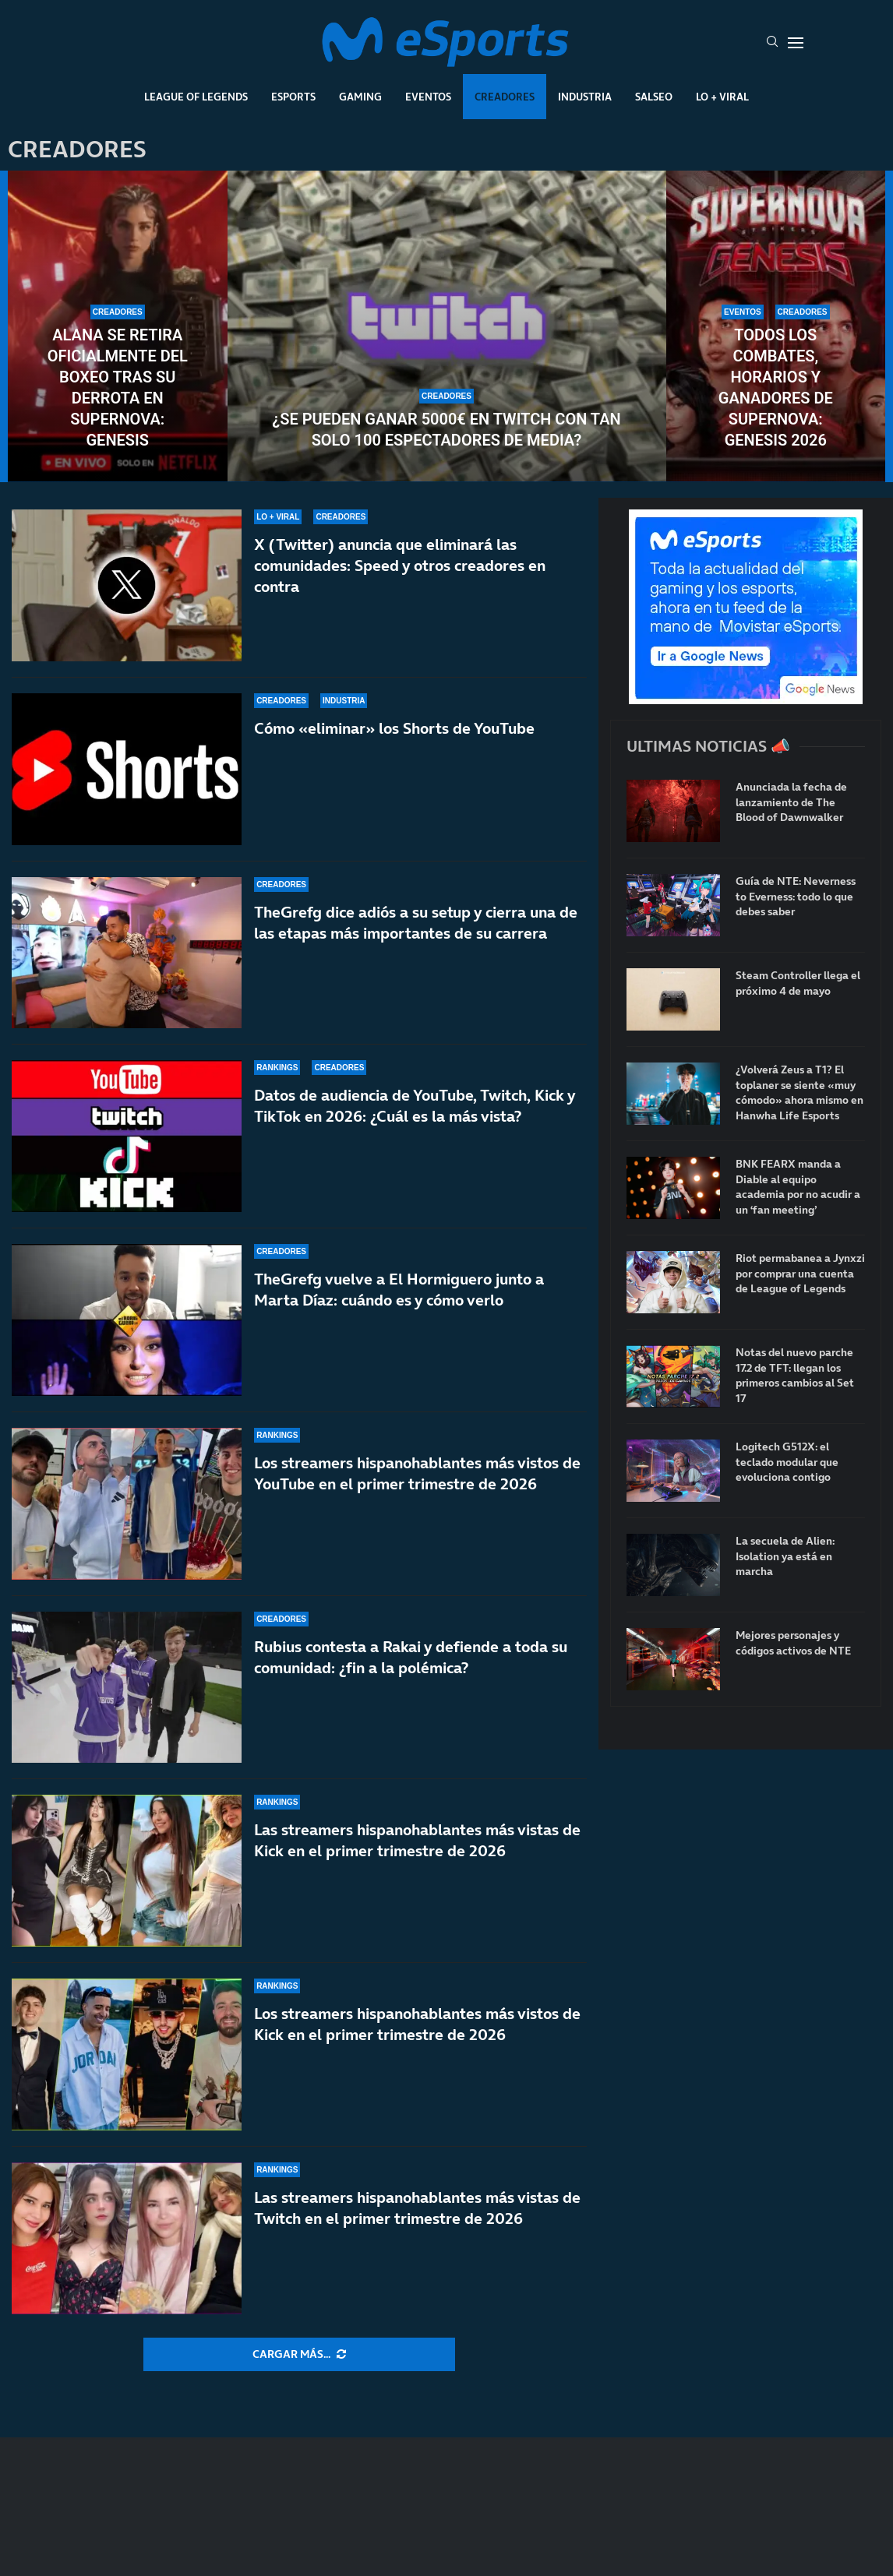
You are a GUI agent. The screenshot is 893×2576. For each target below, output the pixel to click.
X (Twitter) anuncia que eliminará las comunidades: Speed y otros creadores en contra (399, 565)
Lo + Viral (722, 97)
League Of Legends (196, 97)
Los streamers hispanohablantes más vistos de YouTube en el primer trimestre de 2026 (417, 1473)
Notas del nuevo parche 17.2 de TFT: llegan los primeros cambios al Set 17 (795, 1375)
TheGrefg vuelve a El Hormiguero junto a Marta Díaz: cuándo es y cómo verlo (399, 1289)
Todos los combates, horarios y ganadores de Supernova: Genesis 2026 (775, 387)
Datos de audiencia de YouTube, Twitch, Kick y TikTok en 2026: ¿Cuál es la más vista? (414, 1105)
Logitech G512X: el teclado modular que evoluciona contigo (787, 1462)
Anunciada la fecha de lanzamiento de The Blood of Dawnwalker (791, 802)
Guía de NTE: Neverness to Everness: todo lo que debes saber (796, 896)
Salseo (653, 97)
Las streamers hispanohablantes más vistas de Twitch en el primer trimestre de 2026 (417, 2208)
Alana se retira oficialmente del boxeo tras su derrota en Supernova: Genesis (118, 387)
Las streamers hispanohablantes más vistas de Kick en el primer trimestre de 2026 (417, 1840)
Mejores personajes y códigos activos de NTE (793, 1643)
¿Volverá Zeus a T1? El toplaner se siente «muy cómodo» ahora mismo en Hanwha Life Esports (799, 1092)
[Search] (772, 43)
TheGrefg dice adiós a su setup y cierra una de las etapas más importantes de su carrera (415, 922)
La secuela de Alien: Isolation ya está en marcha (785, 1556)
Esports (293, 97)
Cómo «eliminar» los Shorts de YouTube (394, 728)
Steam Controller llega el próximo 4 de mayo (798, 983)
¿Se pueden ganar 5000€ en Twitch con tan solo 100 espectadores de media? (446, 429)
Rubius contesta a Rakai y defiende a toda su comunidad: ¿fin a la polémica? (410, 1657)
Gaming (360, 97)
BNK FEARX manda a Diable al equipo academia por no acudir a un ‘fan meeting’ (798, 1187)
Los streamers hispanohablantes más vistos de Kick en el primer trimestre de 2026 (417, 2024)
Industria (585, 97)
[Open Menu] (795, 43)
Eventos (428, 97)
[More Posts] (299, 2355)
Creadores (505, 97)
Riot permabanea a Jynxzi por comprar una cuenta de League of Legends (800, 1273)
